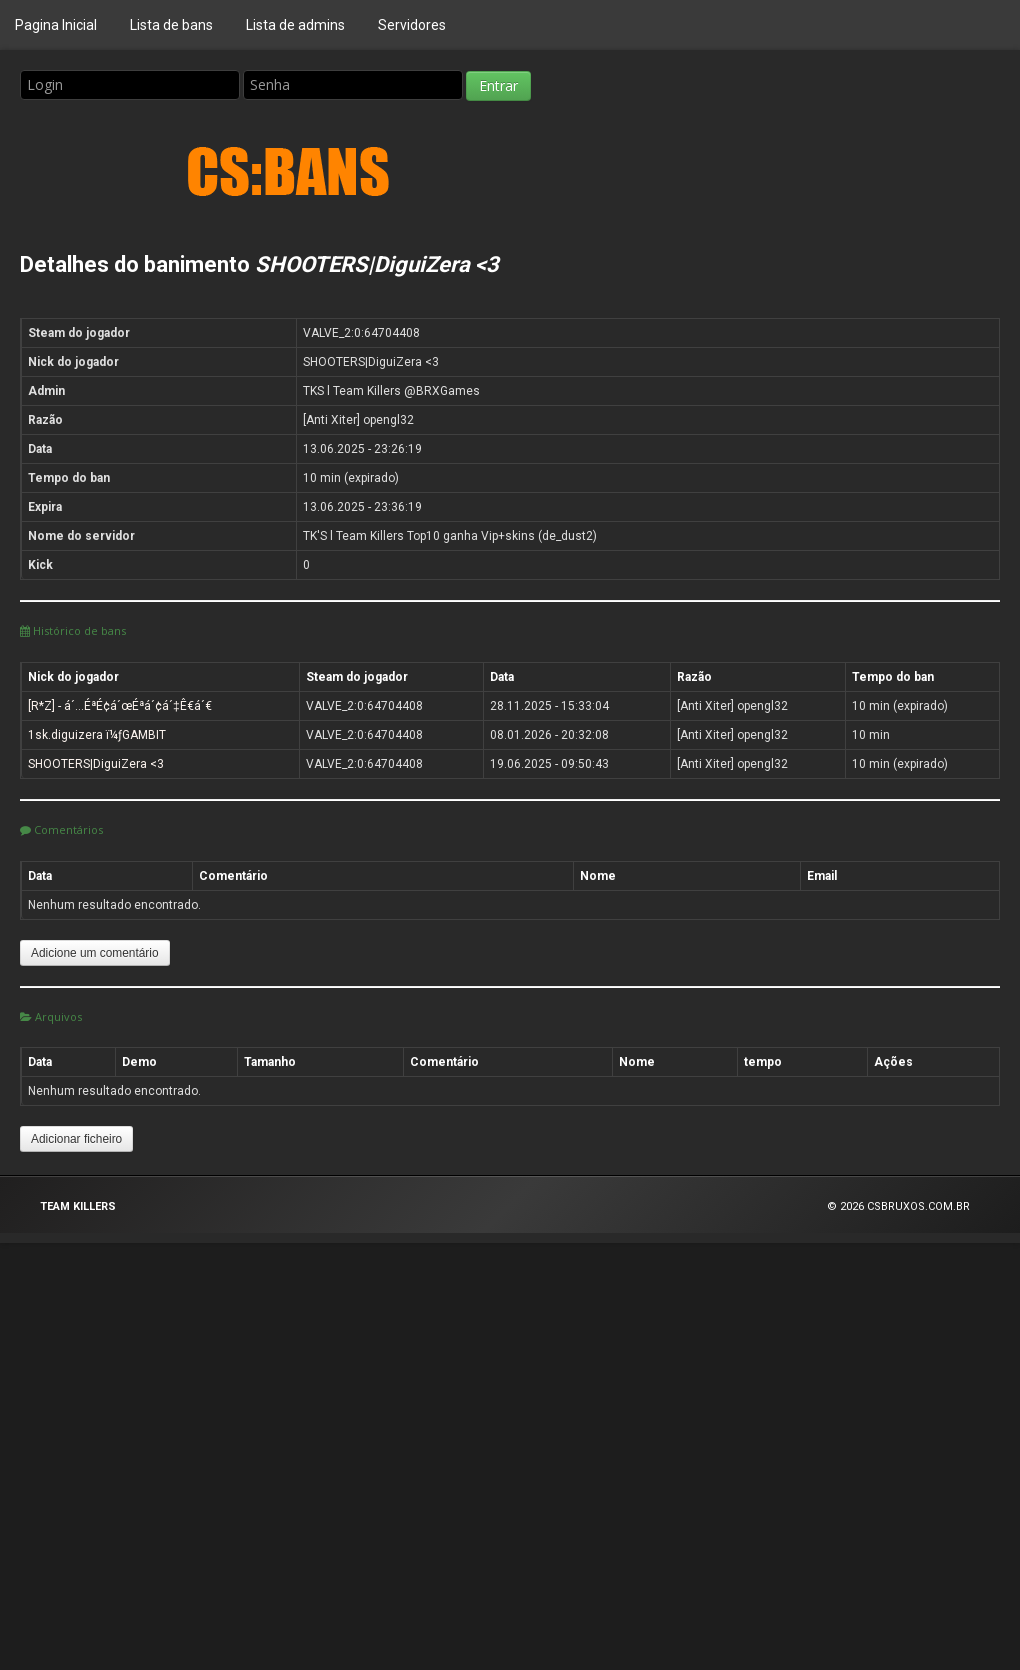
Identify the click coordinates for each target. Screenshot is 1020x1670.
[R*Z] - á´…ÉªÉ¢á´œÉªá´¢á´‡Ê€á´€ (120, 706)
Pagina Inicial (56, 25)
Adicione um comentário (95, 953)
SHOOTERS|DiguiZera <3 (96, 764)
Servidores (412, 25)
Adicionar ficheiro (76, 1139)
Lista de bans (171, 25)
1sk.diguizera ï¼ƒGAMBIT (97, 735)
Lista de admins (295, 25)
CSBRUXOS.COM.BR (918, 1206)
